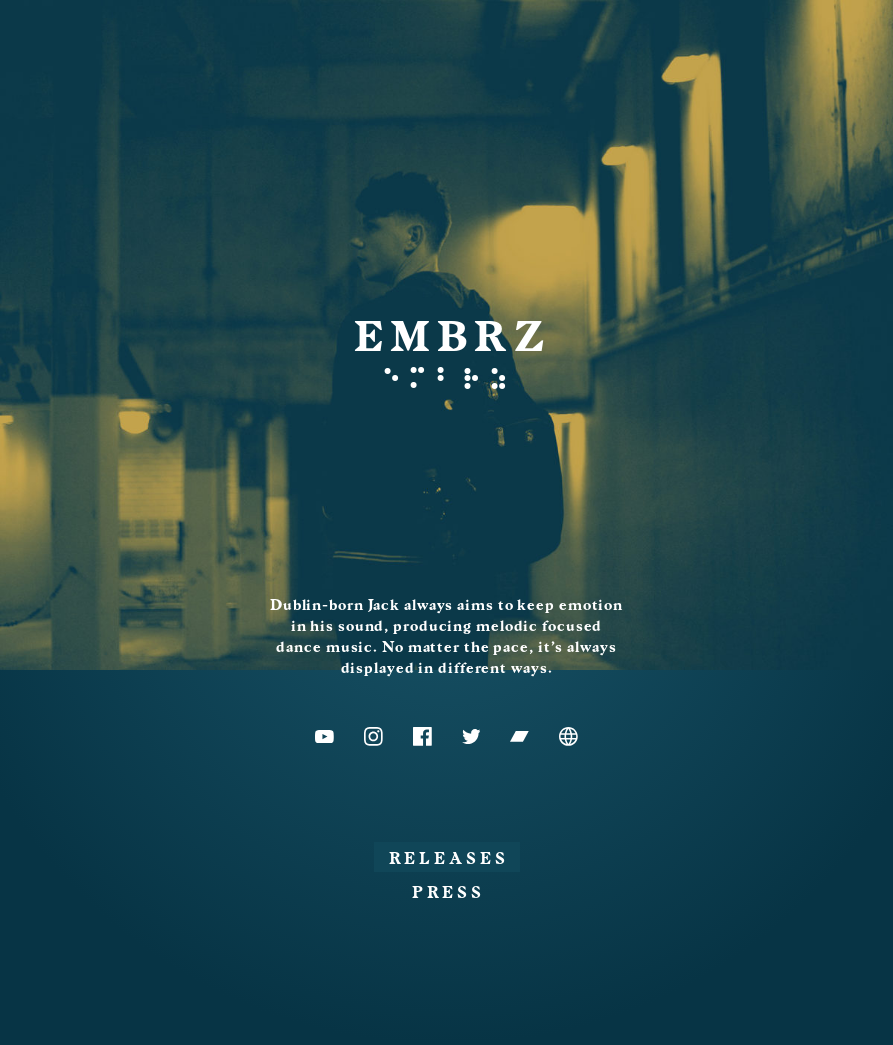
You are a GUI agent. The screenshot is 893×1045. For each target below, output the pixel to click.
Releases (449, 859)
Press (448, 893)
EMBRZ (453, 337)
